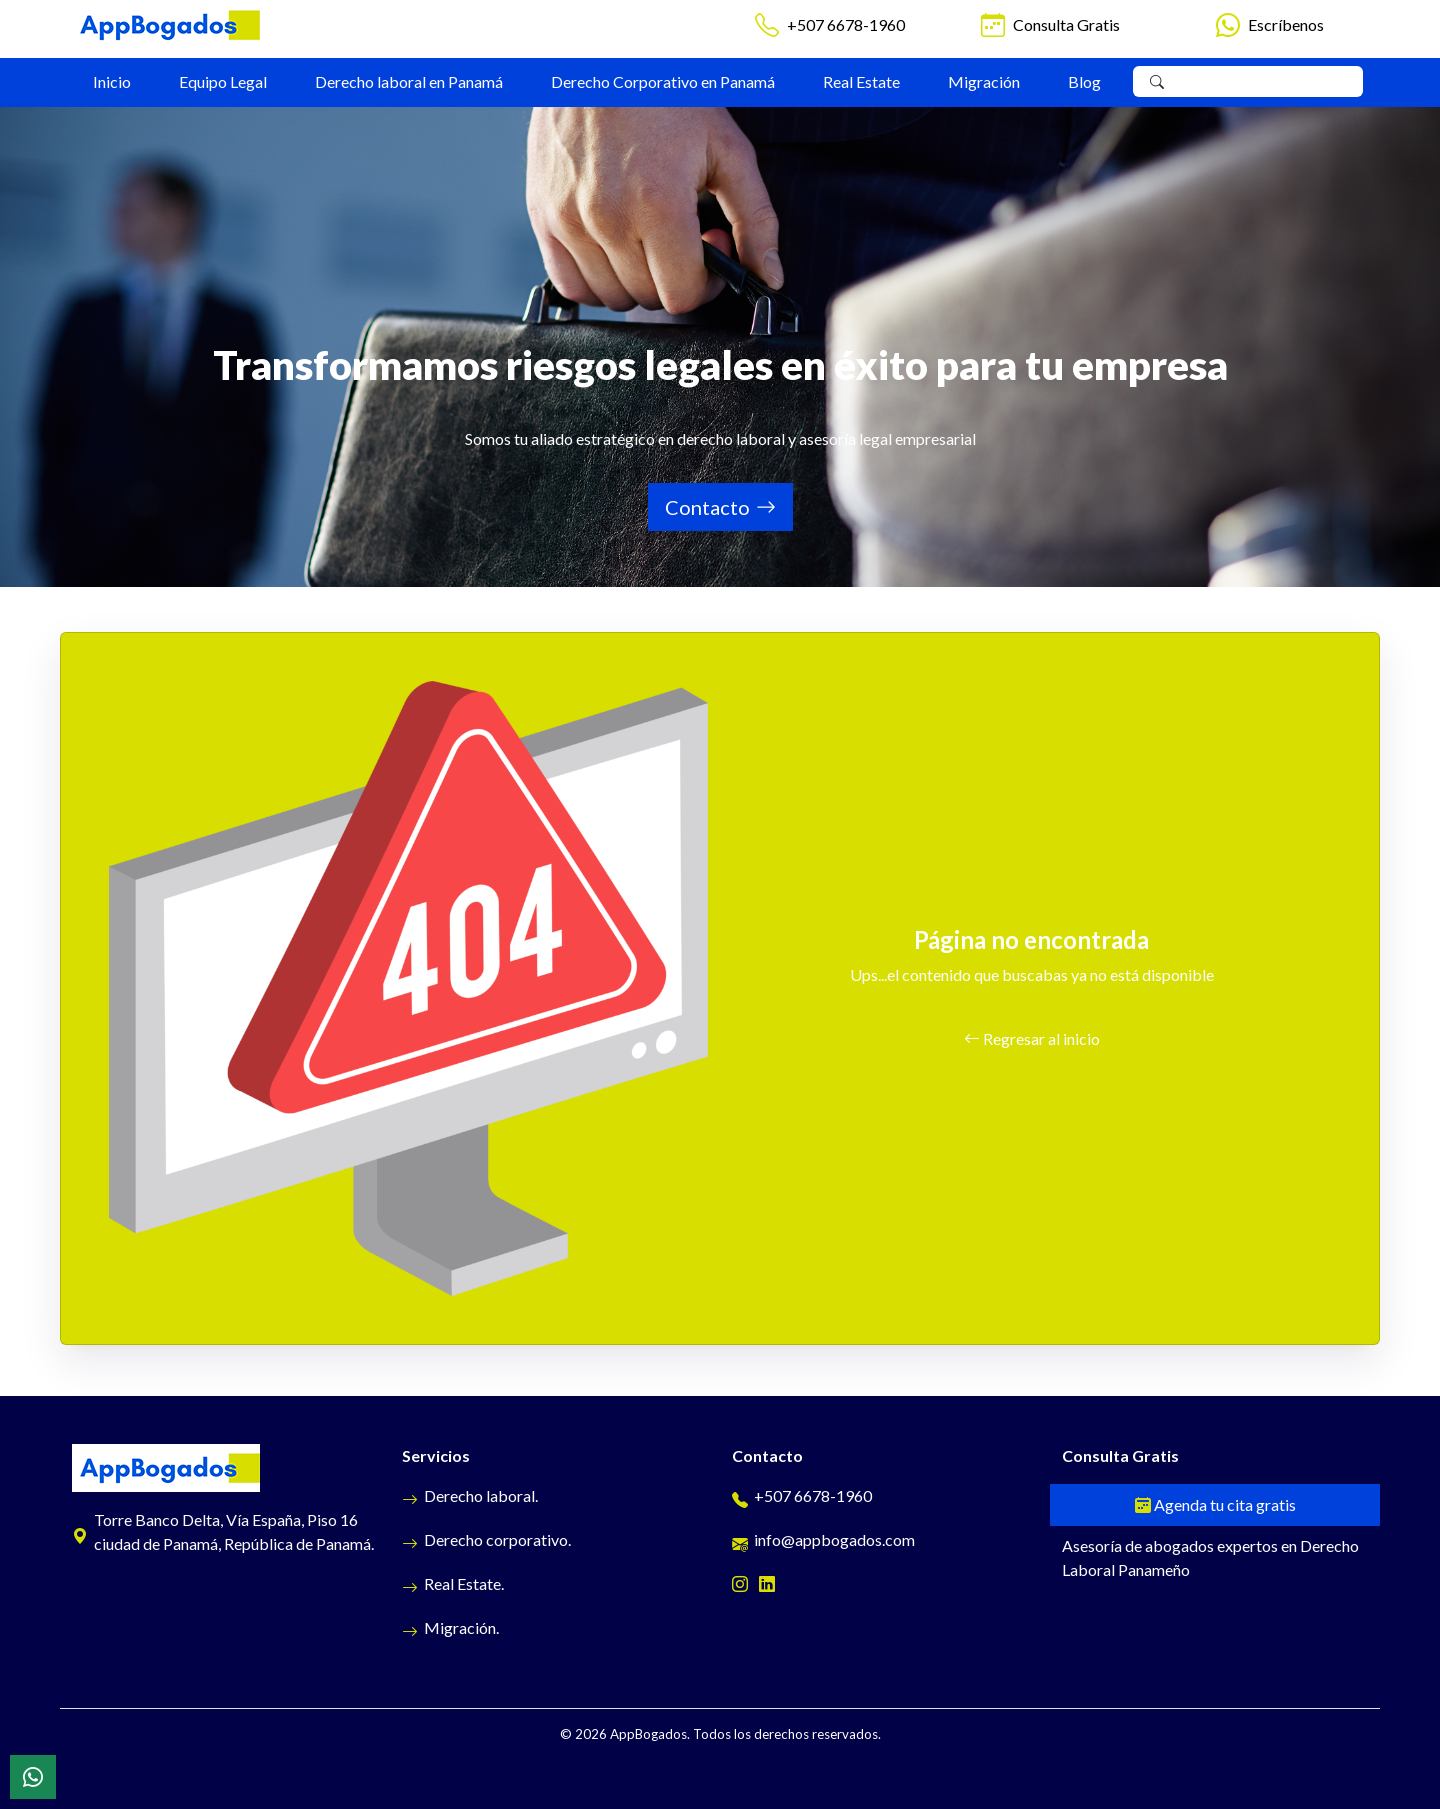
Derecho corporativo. (486, 1539)
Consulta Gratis (1066, 24)
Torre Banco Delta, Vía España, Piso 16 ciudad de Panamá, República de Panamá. (223, 1531)
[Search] (1264, 81)
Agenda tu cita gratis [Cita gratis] (1215, 1504)
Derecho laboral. (470, 1495)
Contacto (720, 507)
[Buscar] (1157, 81)
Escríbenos (1286, 24)
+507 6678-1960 (846, 24)
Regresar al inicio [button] (1032, 1038)
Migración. (450, 1627)
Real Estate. (453, 1583)
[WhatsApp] (33, 1777)
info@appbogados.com (823, 1539)
